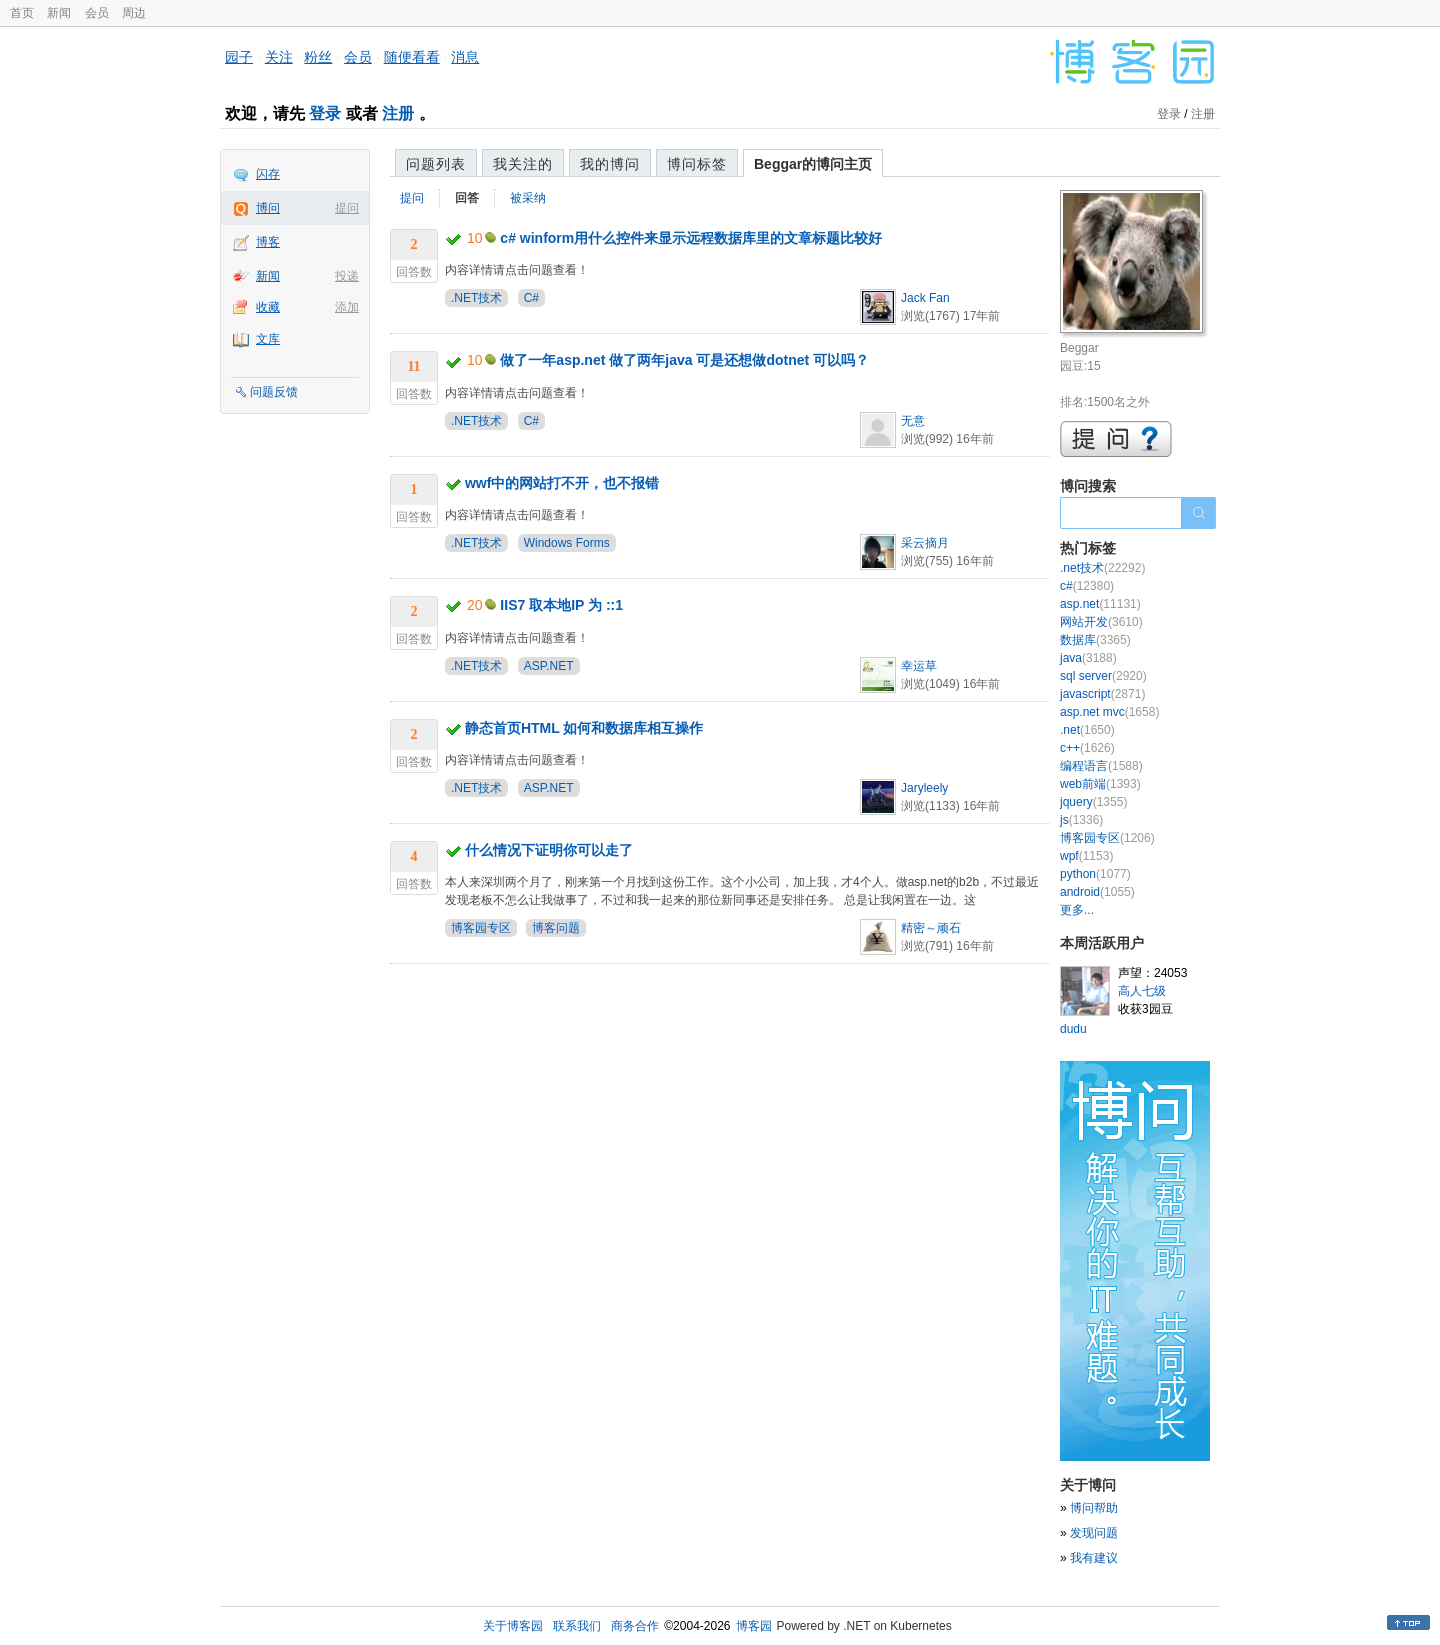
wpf (1086, 856)
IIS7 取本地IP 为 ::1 (561, 605)
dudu (1073, 1029)
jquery (1093, 802)
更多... (1077, 910)
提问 (347, 208)
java (1088, 658)
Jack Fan (925, 298)
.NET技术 (476, 298)
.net (1087, 730)
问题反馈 (274, 392)
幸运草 (919, 666)
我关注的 (523, 164)
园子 (239, 57)
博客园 (754, 1626)
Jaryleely (924, 788)
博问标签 (697, 164)
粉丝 (318, 57)
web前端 (1100, 784)
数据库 (1095, 640)
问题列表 (436, 164)
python (1095, 874)
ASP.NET (549, 666)
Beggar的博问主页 (813, 164)
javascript (1102, 694)
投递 (347, 276)
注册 (398, 113)
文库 (268, 339)
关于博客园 (513, 1626)
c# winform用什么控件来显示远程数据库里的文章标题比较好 (691, 238)
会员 (97, 13)
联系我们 (577, 1626)
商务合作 (635, 1626)
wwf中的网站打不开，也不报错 (562, 483)
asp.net (1100, 604)
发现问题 (1094, 1533)
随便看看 (412, 57)
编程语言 (1101, 766)
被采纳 (528, 198)
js (1081, 820)
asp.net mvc (1109, 712)
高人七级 (1142, 991)
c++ (1087, 748)
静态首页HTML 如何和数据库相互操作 (584, 728)
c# (1087, 586)
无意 (913, 421)
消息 (465, 57)
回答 (467, 198)
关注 (279, 57)
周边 (134, 13)
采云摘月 (925, 543)
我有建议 (1094, 1558)
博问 (268, 208)
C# (531, 298)
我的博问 (610, 164)
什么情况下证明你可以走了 (549, 850)
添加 (347, 307)
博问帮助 (1094, 1508)
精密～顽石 (931, 928)
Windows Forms (567, 543)
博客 (268, 242)
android (1097, 892)
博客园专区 (481, 928)
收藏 (268, 307)
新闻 (59, 13)
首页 (22, 13)
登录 (325, 113)
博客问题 (556, 928)
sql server (1103, 676)
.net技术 (1102, 568)
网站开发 (1101, 622)
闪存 (268, 174)
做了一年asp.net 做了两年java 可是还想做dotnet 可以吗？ (684, 360)
